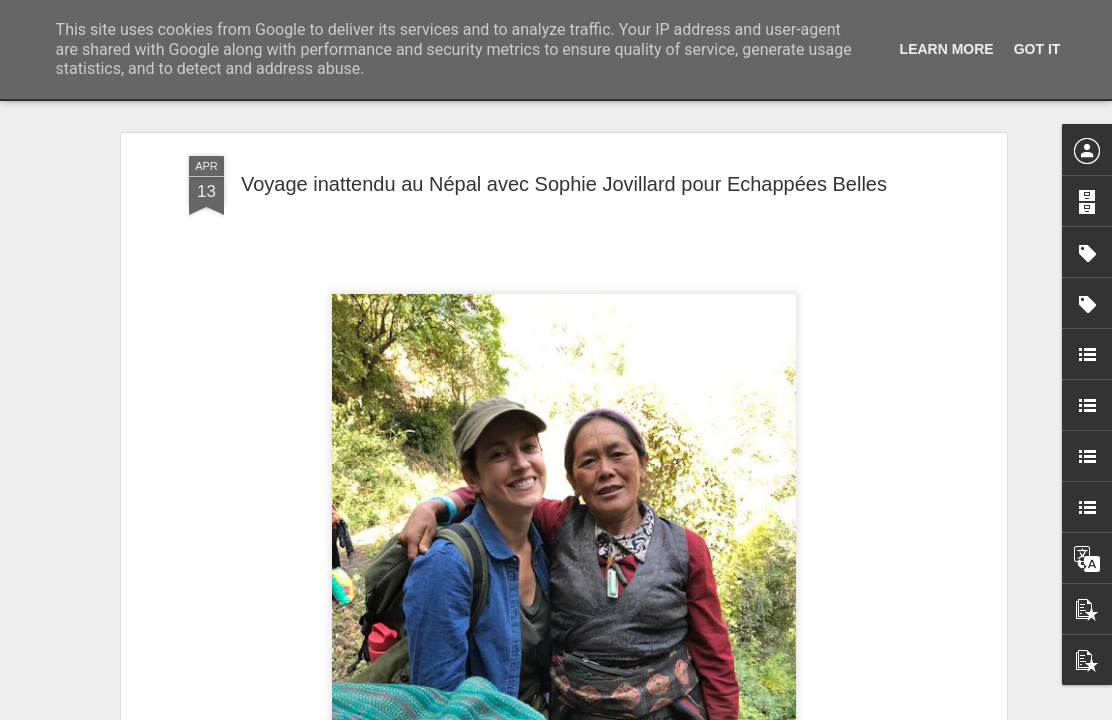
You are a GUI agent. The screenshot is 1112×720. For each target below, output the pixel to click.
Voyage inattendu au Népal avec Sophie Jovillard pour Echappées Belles (564, 184)
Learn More (947, 49)
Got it (1037, 49)
